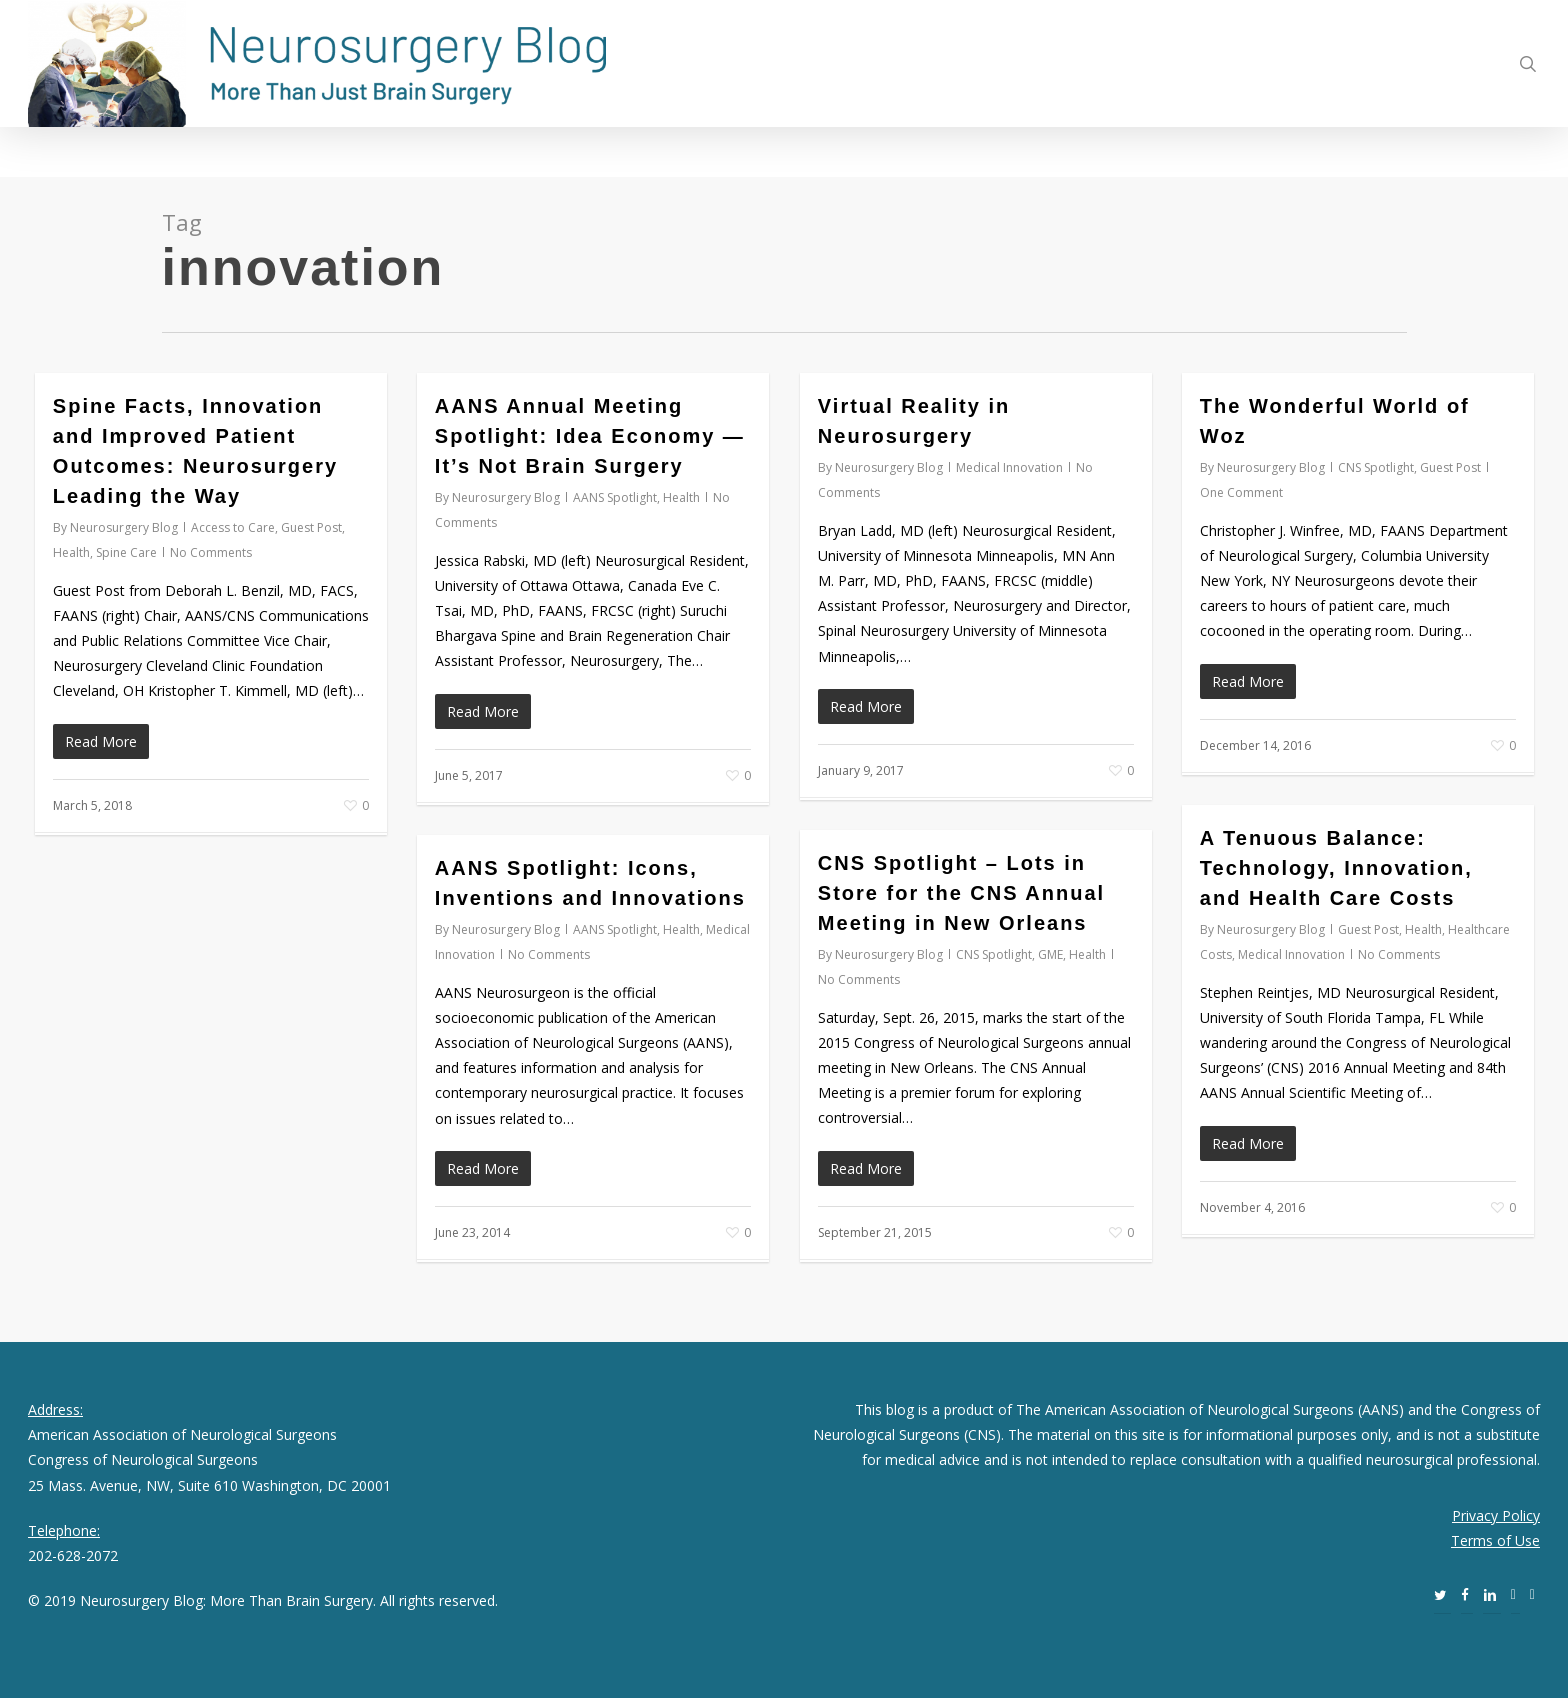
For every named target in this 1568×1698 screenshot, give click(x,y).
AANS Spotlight (615, 497)
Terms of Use (1495, 1540)
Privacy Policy (1496, 1515)
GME (1050, 954)
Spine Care (126, 552)
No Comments (211, 552)
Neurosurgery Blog (124, 527)
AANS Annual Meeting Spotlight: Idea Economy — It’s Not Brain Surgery (590, 436)
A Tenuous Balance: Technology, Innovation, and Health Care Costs (1336, 868)
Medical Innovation (1009, 467)
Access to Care (233, 527)
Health (71, 552)
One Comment (1241, 492)
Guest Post (311, 527)
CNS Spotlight (1376, 467)
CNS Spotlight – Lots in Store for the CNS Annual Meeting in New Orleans (961, 893)
